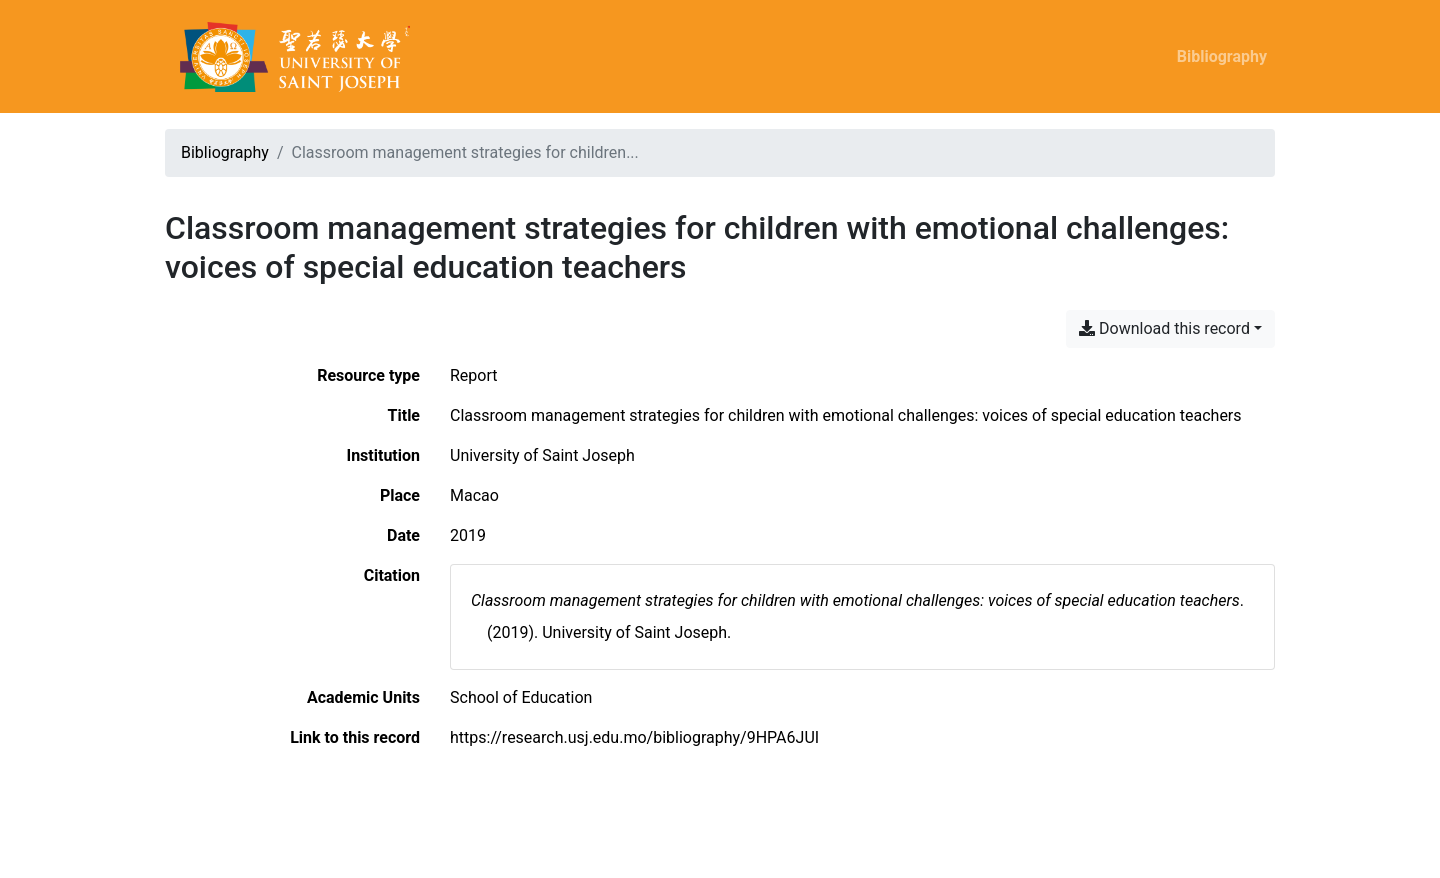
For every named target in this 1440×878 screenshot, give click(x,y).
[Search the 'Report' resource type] (474, 375)
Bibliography (1222, 56)
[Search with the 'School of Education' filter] (521, 697)
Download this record (1164, 328)
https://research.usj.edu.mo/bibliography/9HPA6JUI (634, 737)
